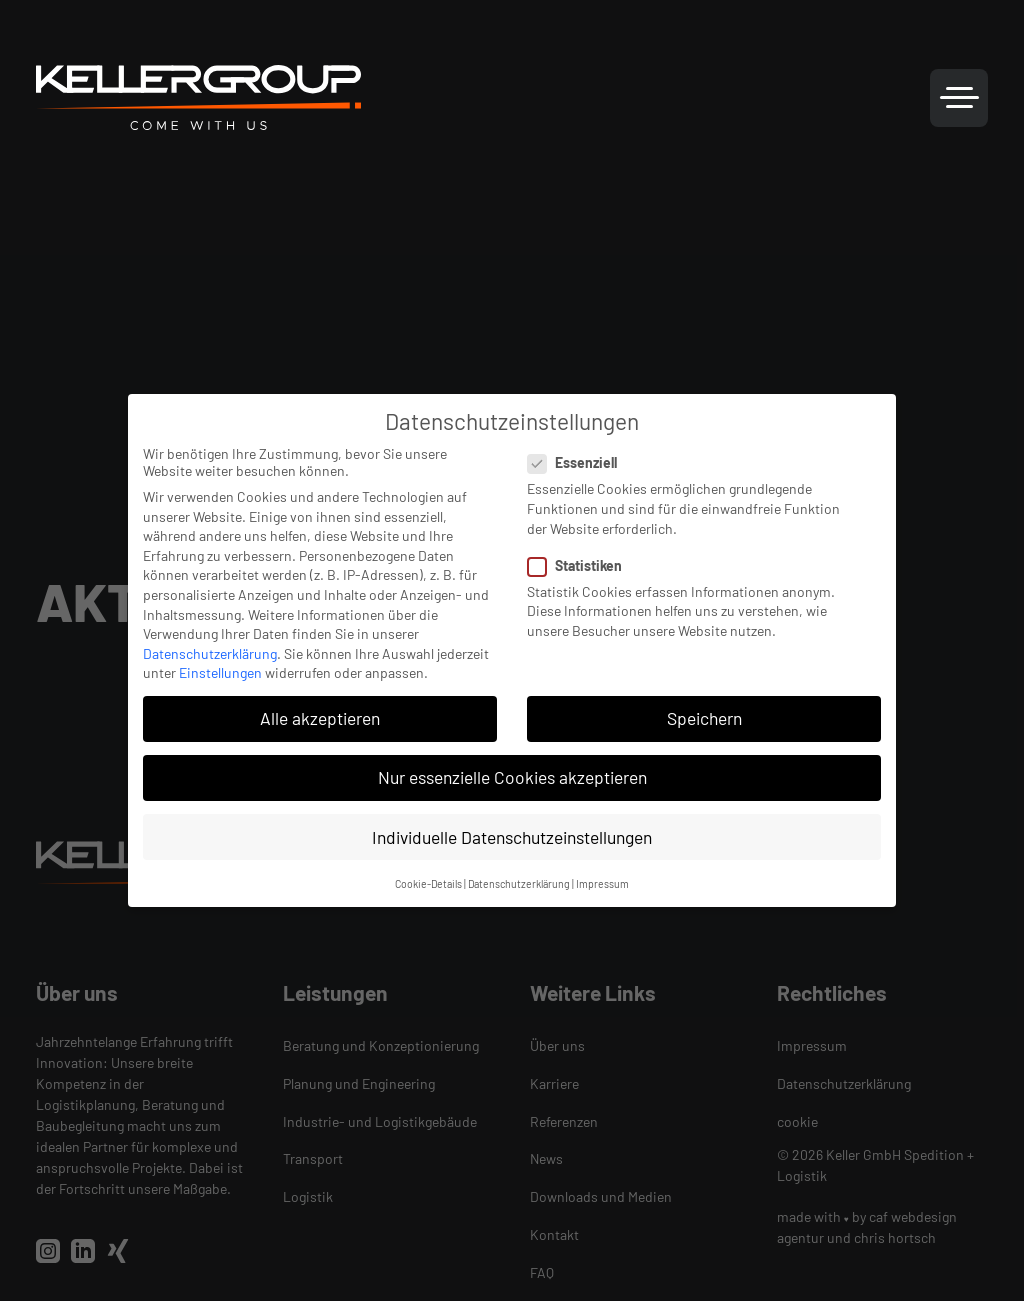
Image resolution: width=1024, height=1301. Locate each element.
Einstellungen (220, 672)
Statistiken (581, 565)
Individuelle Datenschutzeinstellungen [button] (512, 837)
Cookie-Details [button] (428, 883)
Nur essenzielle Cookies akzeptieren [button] (512, 777)
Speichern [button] (704, 718)
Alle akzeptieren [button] (320, 718)
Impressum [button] (602, 883)
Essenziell (578, 462)
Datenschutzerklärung (210, 653)
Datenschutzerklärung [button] (519, 883)
